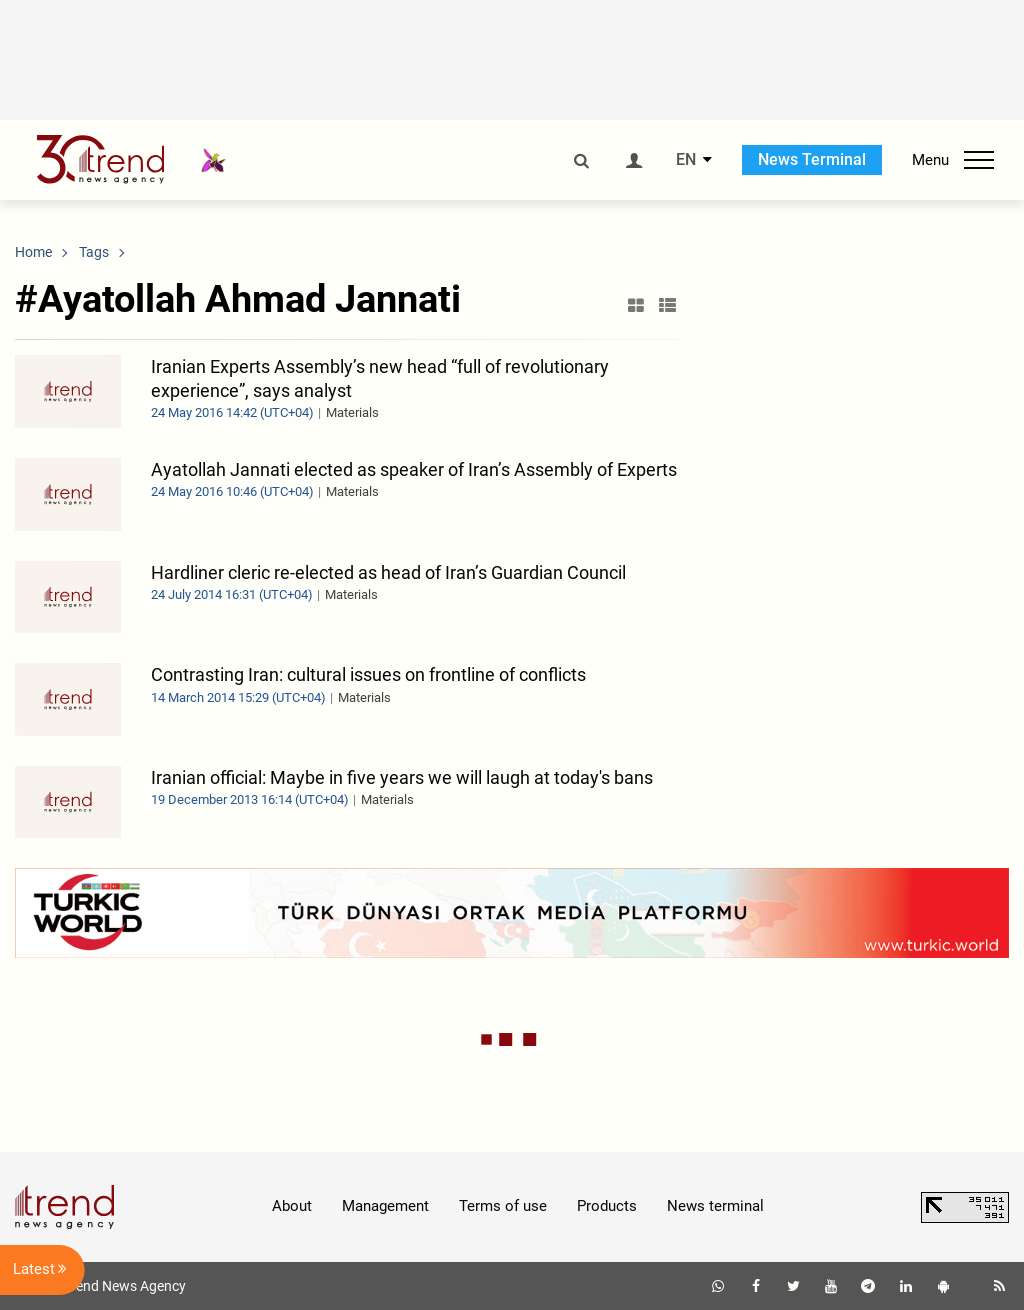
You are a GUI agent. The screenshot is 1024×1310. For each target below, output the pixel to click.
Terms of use (503, 1206)
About (292, 1206)
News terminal (715, 1206)
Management (385, 1206)
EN (686, 160)
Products (607, 1206)
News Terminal (812, 159)
